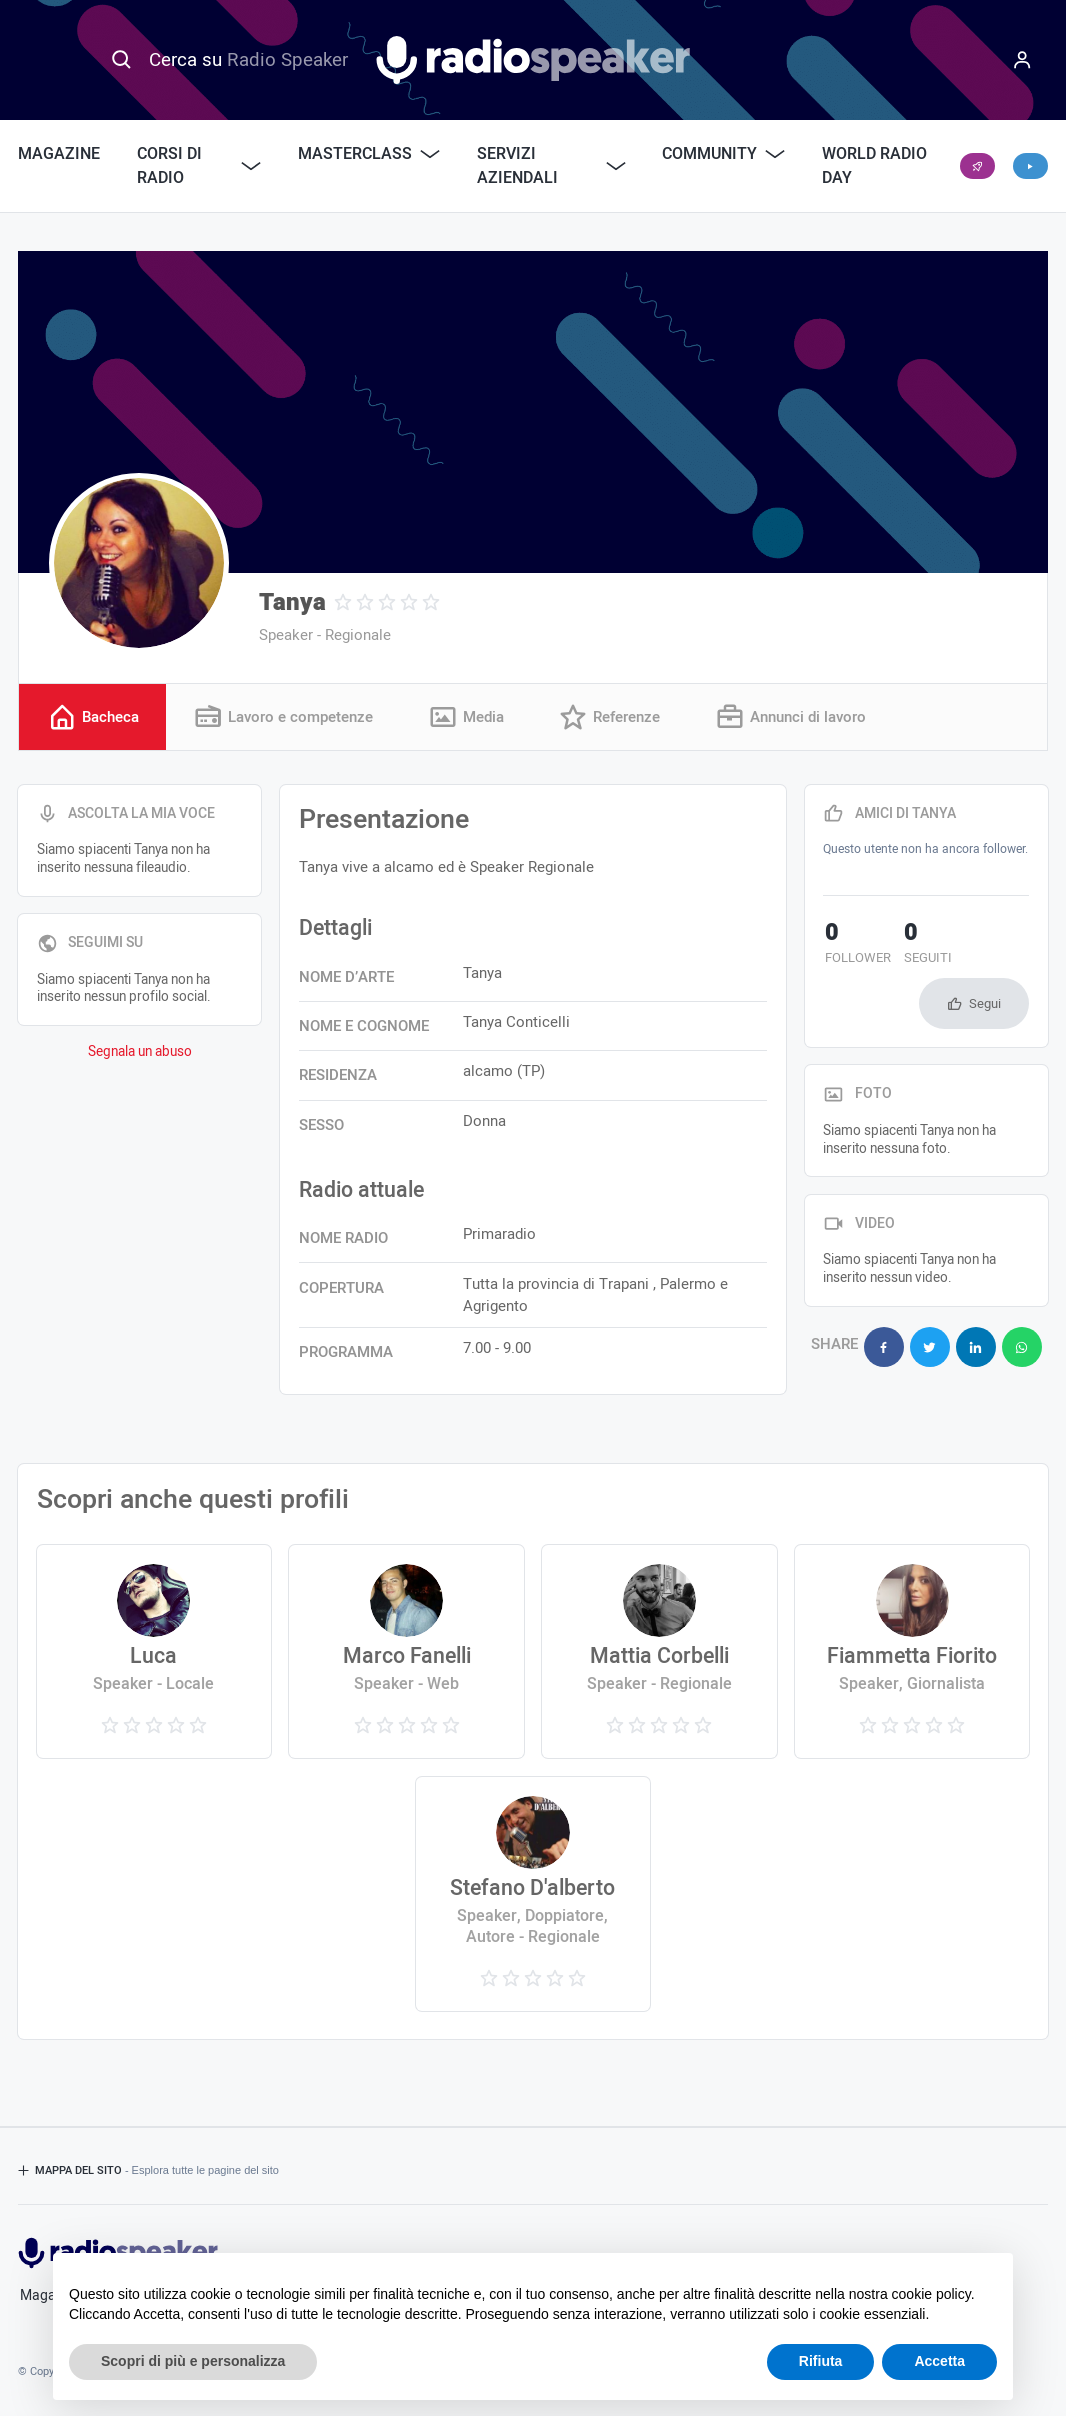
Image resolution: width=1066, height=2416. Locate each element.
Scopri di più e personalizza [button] (193, 2361)
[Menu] (1023, 60)
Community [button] (723, 154)
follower (856, 946)
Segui (985, 1003)
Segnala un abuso (140, 1052)
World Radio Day (874, 166)
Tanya (292, 602)
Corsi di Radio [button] (199, 166)
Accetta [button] (939, 2361)
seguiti (923, 946)
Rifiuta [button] (821, 2361)
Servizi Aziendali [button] (551, 166)
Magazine (59, 154)
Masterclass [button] (369, 154)
